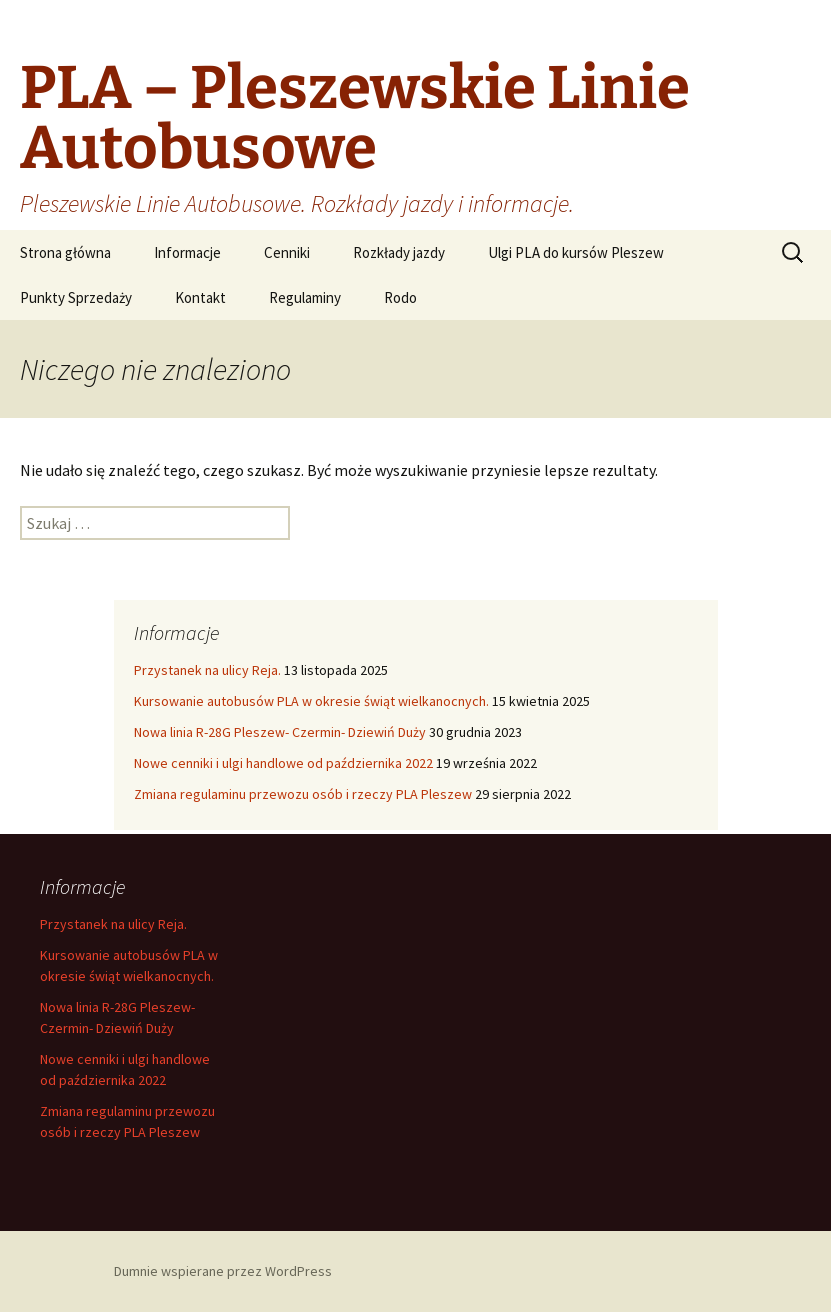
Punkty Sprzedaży (76, 297)
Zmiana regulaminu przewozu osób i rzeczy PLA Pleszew (303, 794)
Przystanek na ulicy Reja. (207, 670)
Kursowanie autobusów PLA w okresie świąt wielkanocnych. (311, 701)
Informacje (187, 252)
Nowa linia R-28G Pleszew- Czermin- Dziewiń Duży (280, 732)
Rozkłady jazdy (399, 252)
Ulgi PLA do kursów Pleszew (576, 252)
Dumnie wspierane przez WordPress (223, 1271)
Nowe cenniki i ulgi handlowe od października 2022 (283, 763)
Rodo (400, 297)
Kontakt (200, 297)
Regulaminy (305, 297)
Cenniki (287, 252)
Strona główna (65, 252)
